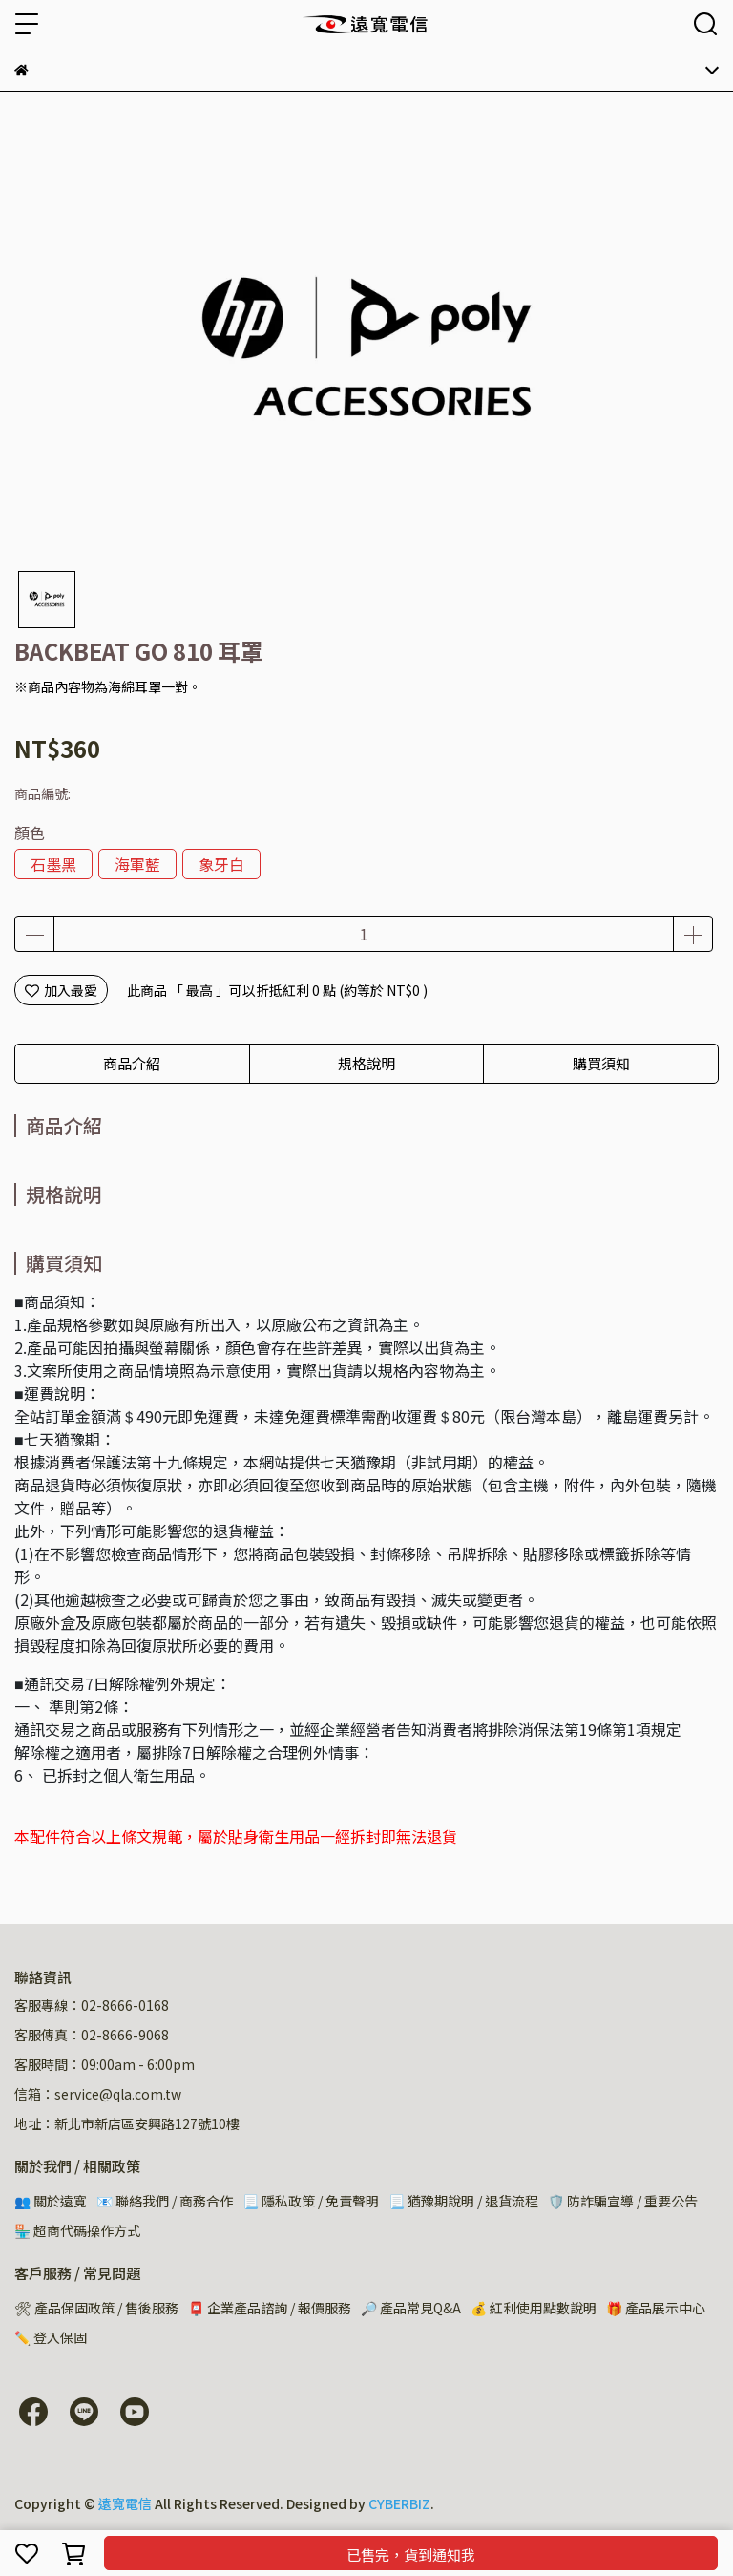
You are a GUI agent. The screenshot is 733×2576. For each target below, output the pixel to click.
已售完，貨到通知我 (410, 2554)
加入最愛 (61, 990)
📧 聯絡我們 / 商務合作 (164, 2200)
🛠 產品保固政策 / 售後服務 (96, 2307)
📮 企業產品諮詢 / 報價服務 (269, 2307)
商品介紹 (131, 1063)
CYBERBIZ (399, 2503)
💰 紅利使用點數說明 (534, 2307)
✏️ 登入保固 (50, 2337)
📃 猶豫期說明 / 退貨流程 (463, 2200)
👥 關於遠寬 (50, 2200)
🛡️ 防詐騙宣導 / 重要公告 (623, 2200)
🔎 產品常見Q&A (411, 2307)
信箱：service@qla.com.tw (97, 2093)
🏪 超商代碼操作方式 (77, 2230)
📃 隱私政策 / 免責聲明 (310, 2200)
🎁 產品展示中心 (655, 2307)
